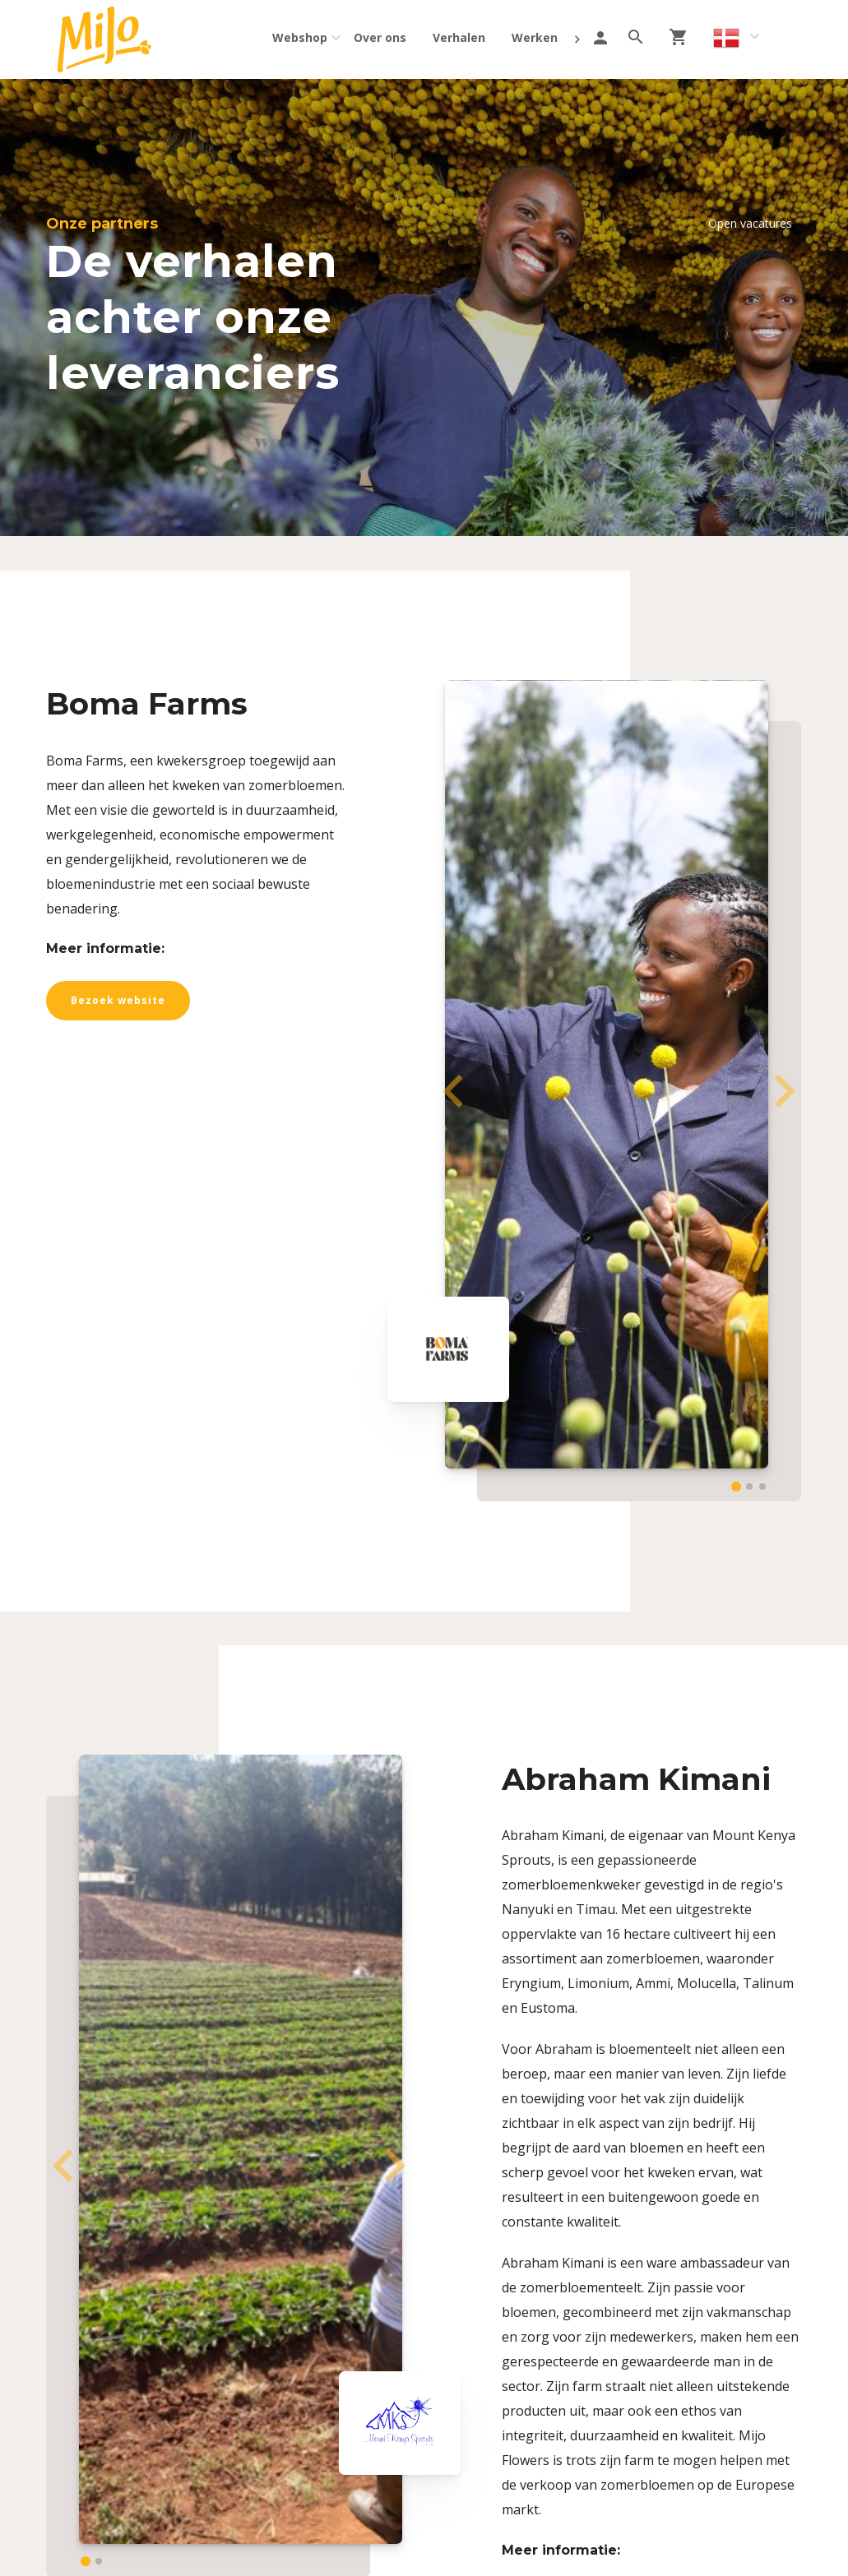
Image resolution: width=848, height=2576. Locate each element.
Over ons (380, 37)
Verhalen (459, 37)
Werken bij (543, 37)
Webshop (299, 37)
